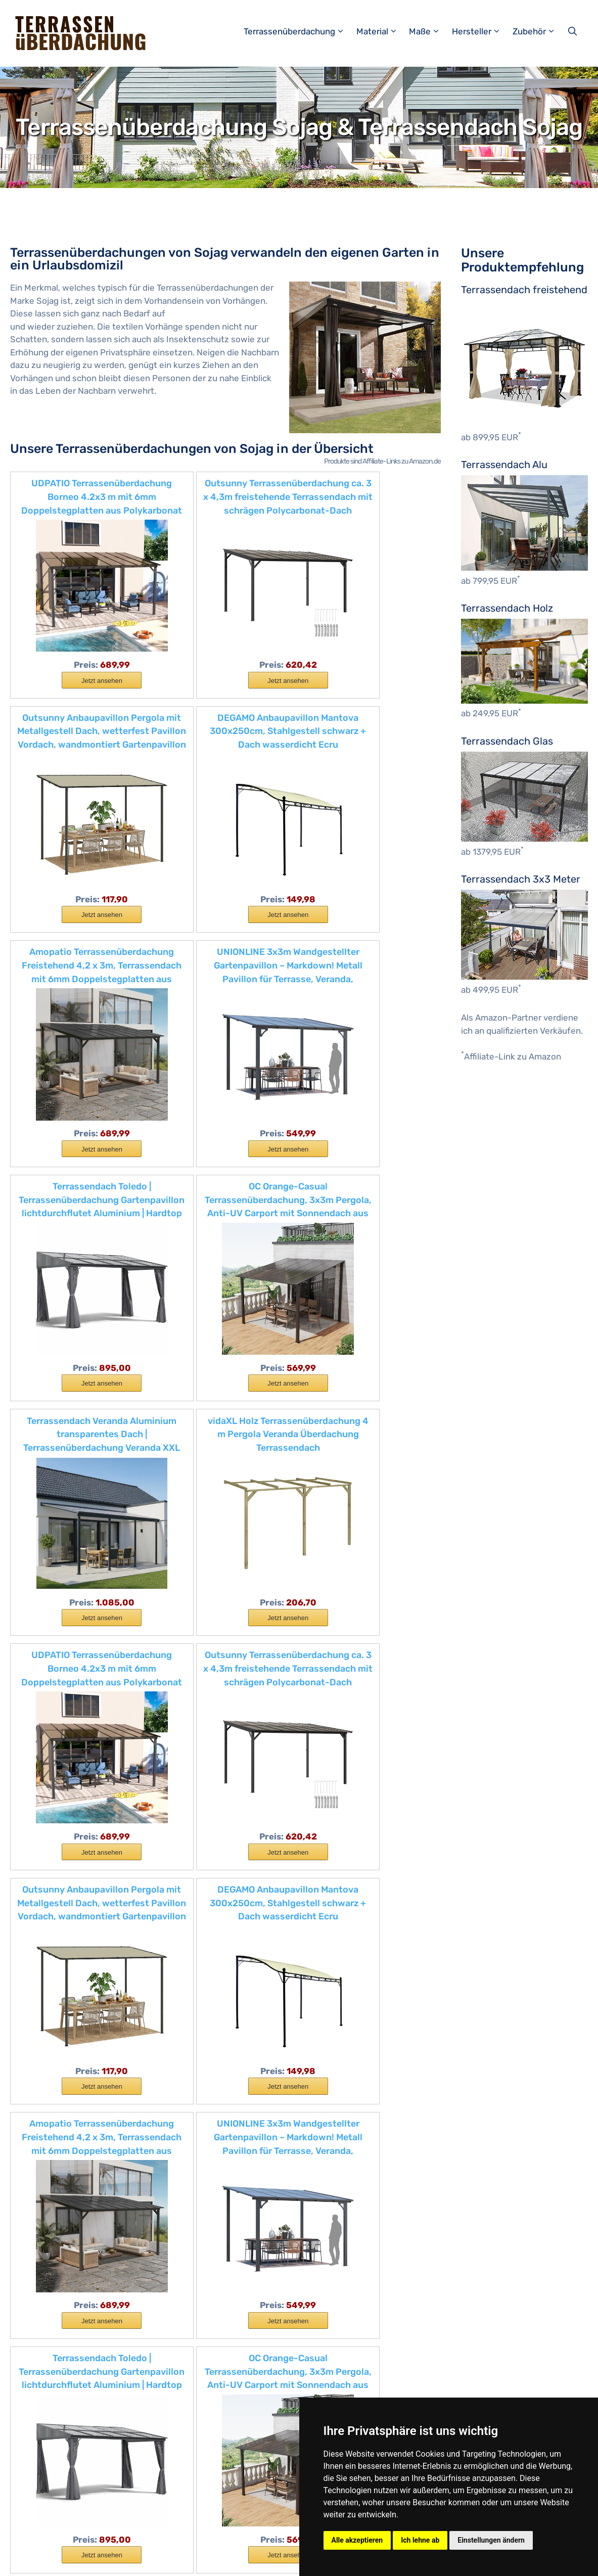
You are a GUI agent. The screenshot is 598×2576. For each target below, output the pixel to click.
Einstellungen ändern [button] (491, 2540)
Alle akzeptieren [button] (357, 2540)
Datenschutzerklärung (227, 2560)
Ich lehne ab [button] (420, 2540)
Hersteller (481, 31)
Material (381, 31)
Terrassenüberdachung (299, 31)
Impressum (162, 2560)
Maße (429, 31)
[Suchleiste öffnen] (573, 31)
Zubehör (539, 31)
